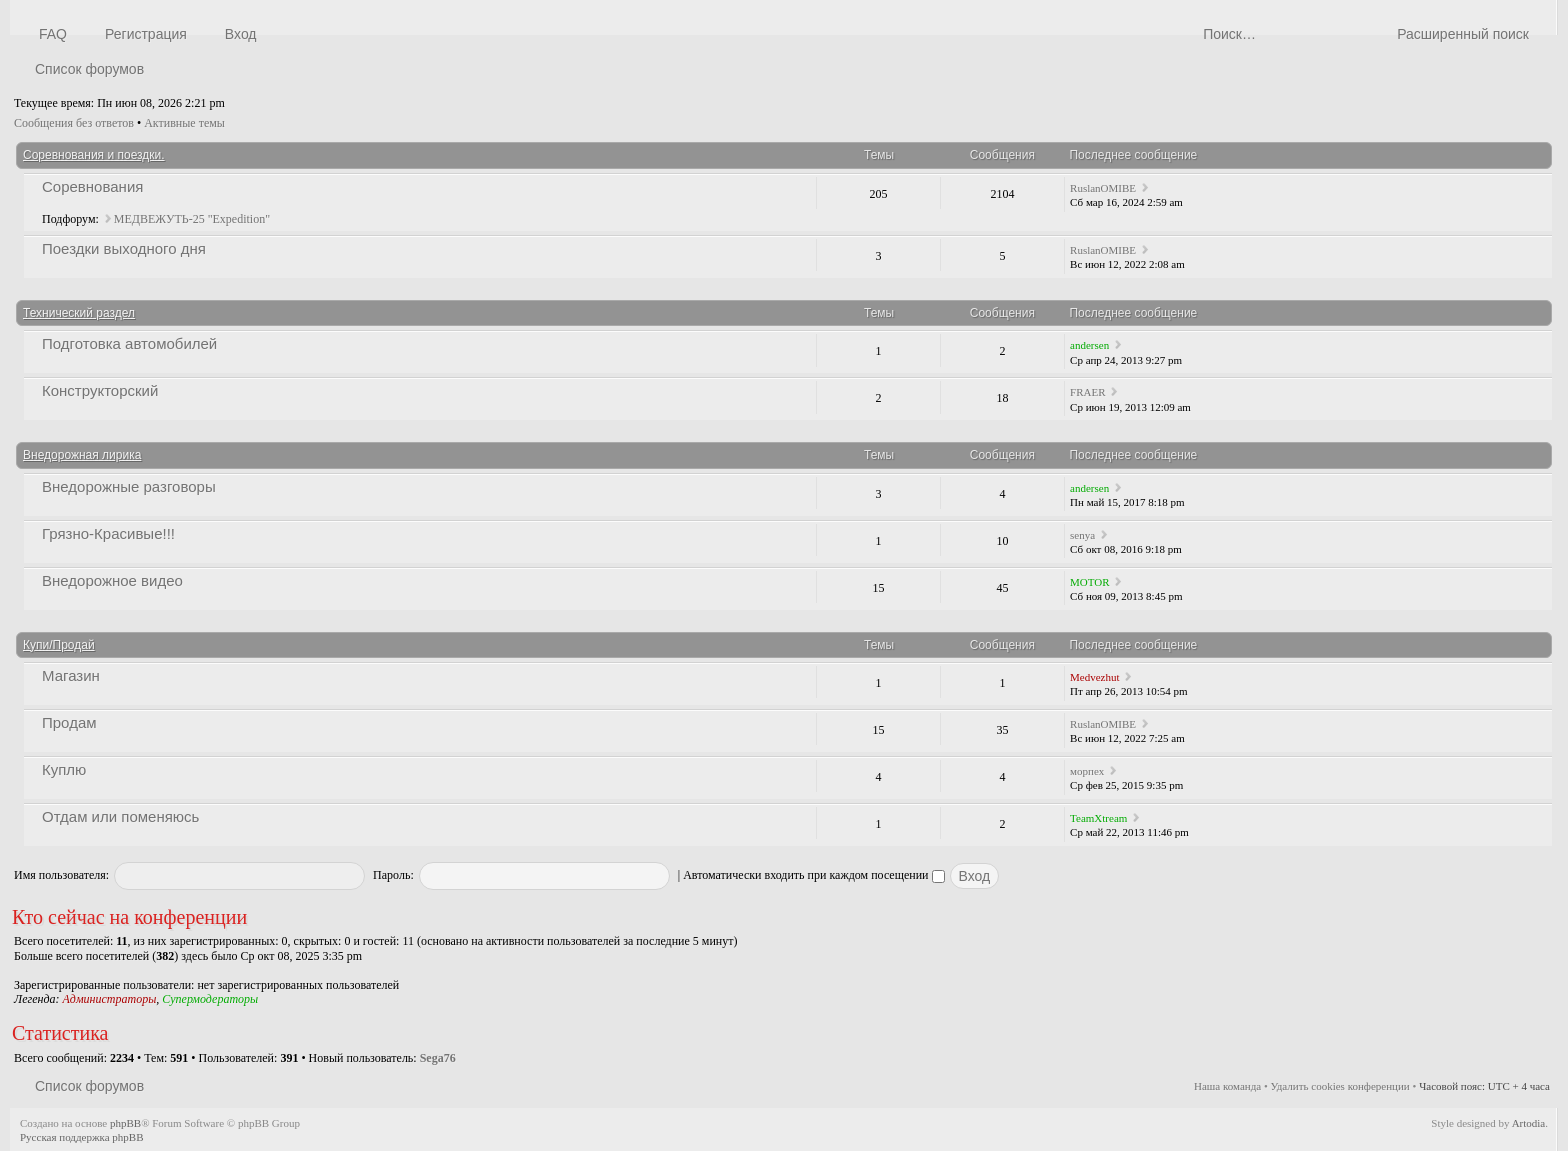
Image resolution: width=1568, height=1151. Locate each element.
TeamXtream (1098, 818)
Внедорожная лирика (82, 455)
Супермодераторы (210, 999)
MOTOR (1090, 582)
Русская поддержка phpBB (81, 1137)
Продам (69, 722)
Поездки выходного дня (124, 248)
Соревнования (92, 186)
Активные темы (184, 123)
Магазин (71, 675)
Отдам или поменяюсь (120, 816)
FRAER (1087, 392)
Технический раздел (79, 313)
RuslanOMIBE (1103, 188)
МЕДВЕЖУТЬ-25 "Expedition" (192, 219)
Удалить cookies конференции (1340, 1086)
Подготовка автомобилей (129, 343)
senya (1082, 535)
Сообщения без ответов (74, 123)
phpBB (125, 1123)
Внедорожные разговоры (129, 486)
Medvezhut (1094, 677)
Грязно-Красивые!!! (108, 533)
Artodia (1529, 1123)
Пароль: (393, 875)
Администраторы (109, 999)
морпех (1087, 771)
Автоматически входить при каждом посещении (813, 875)
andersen (1089, 345)
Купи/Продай (59, 645)
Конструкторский (100, 390)
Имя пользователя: (61, 875)
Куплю (64, 769)
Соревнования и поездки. (94, 155)
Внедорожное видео (112, 580)
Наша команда (1227, 1086)
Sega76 (438, 1058)
